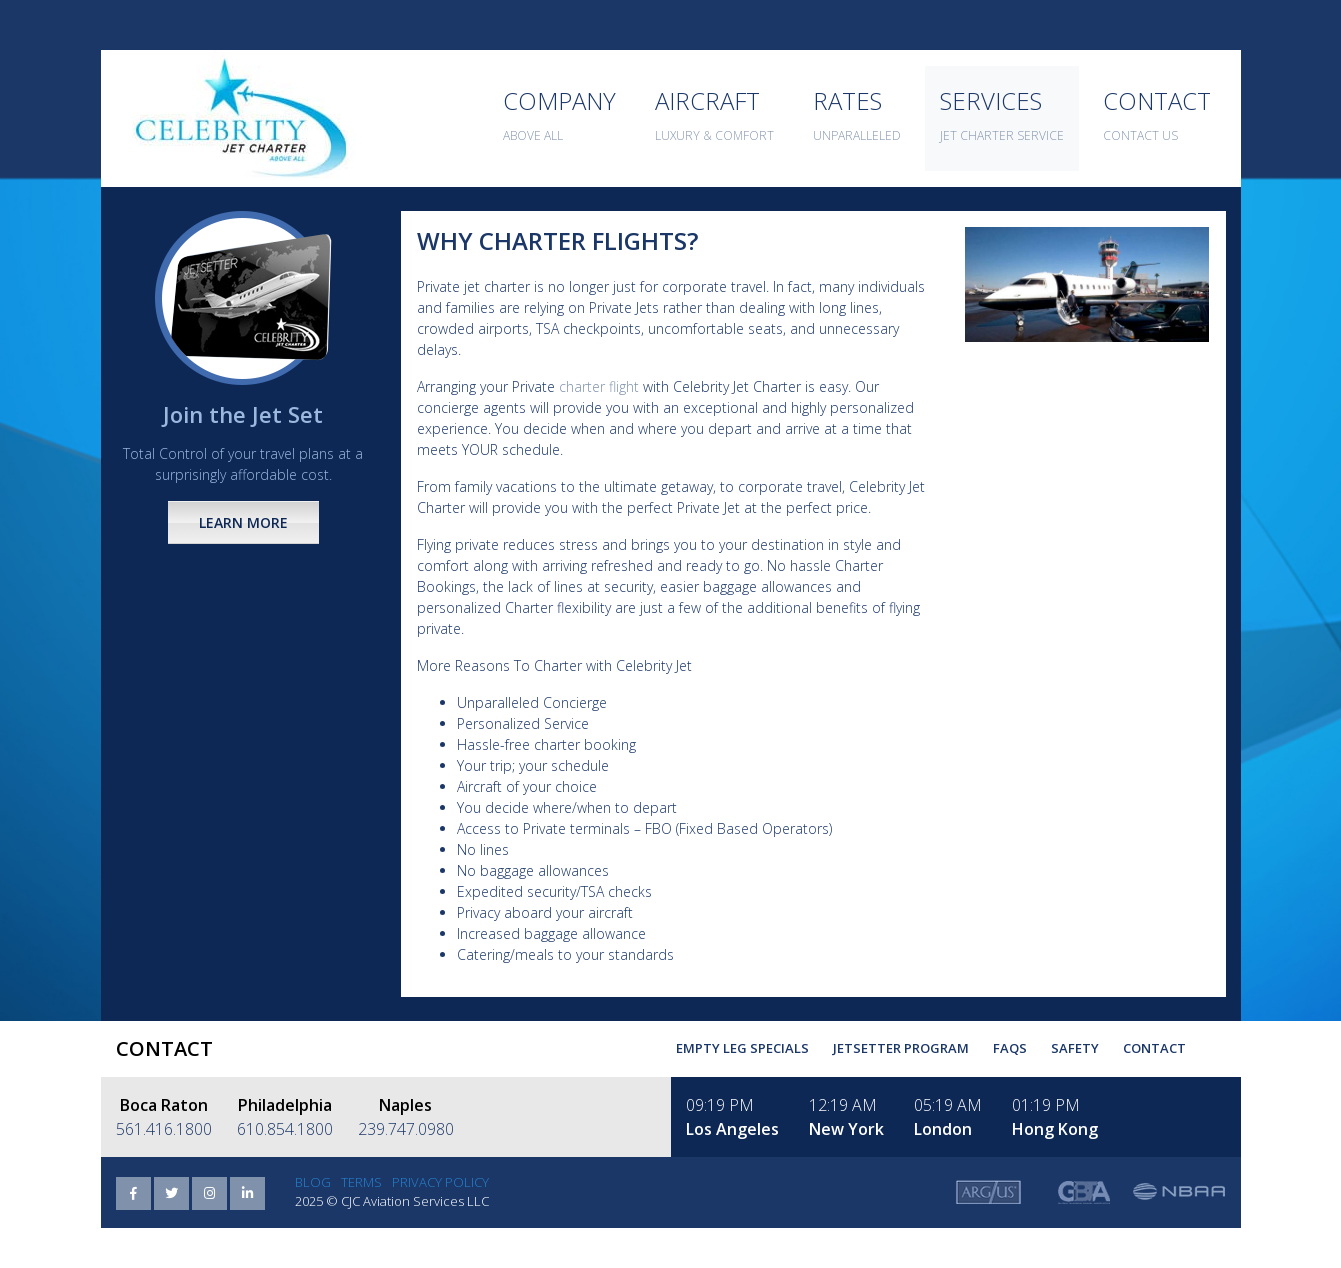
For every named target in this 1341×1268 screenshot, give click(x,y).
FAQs (1010, 1048)
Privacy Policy (440, 1182)
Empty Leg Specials (742, 1048)
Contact (1154, 1048)
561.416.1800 (164, 1129)
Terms (361, 1182)
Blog (313, 1182)
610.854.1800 (285, 1129)
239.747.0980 (406, 1129)
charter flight (599, 386)
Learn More (243, 522)
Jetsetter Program (901, 1048)
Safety (1075, 1048)
